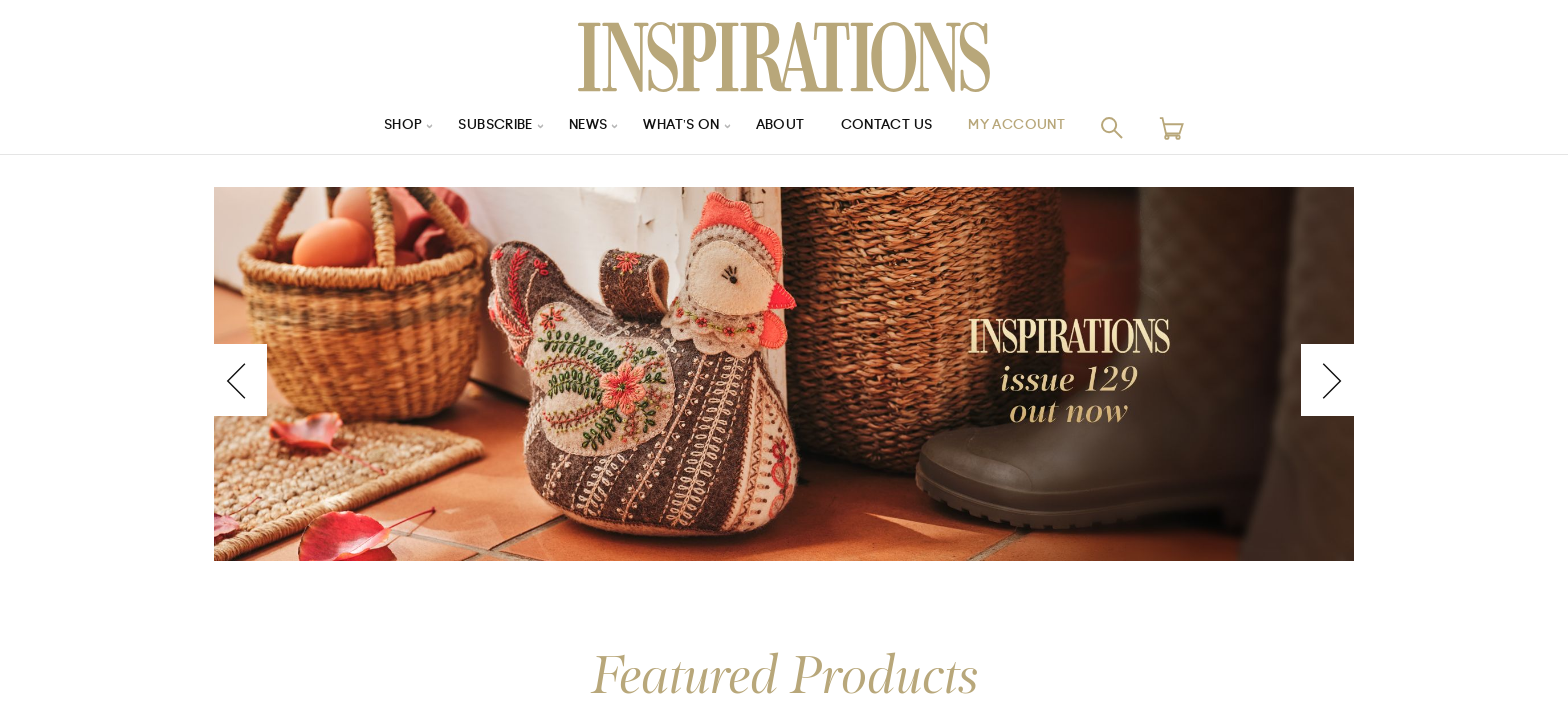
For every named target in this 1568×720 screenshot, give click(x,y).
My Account (1033, 127)
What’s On (681, 127)
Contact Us (895, 127)
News (582, 127)
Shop (385, 127)
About (784, 127)
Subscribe (484, 127)
